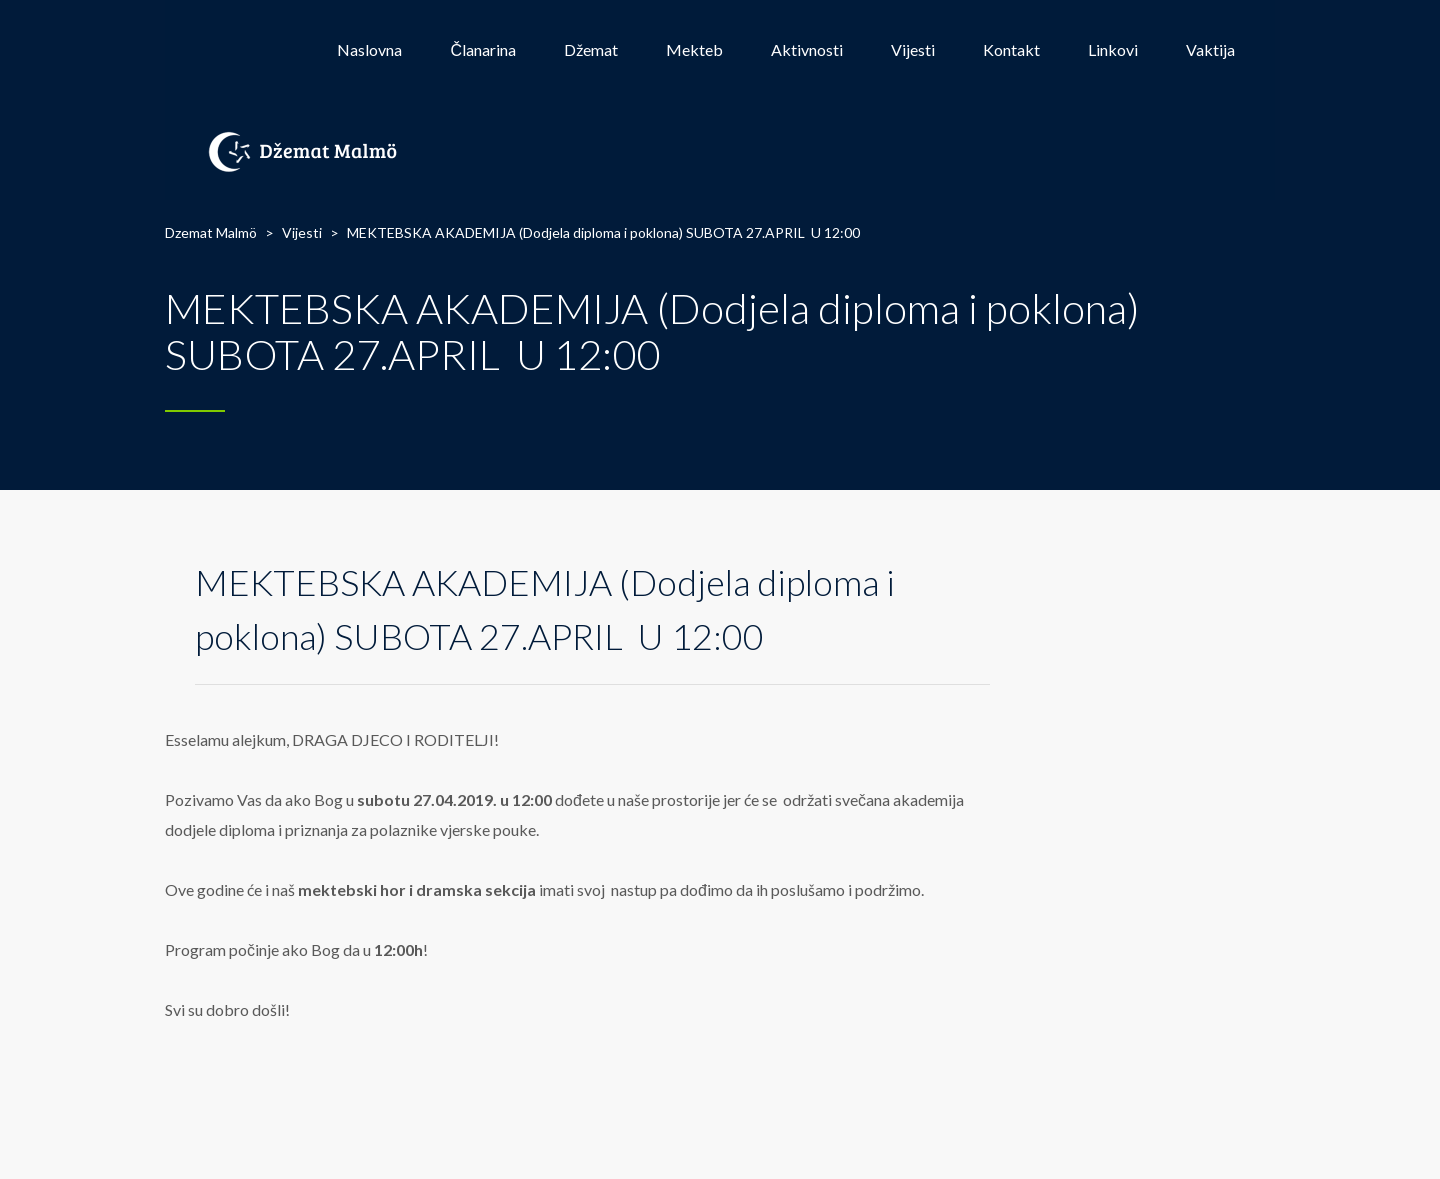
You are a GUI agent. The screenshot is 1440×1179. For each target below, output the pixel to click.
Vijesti (913, 49)
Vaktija (1210, 49)
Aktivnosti (807, 49)
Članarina (483, 49)
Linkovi (1113, 49)
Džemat (591, 49)
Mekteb (694, 49)
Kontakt (1011, 49)
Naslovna (369, 49)
